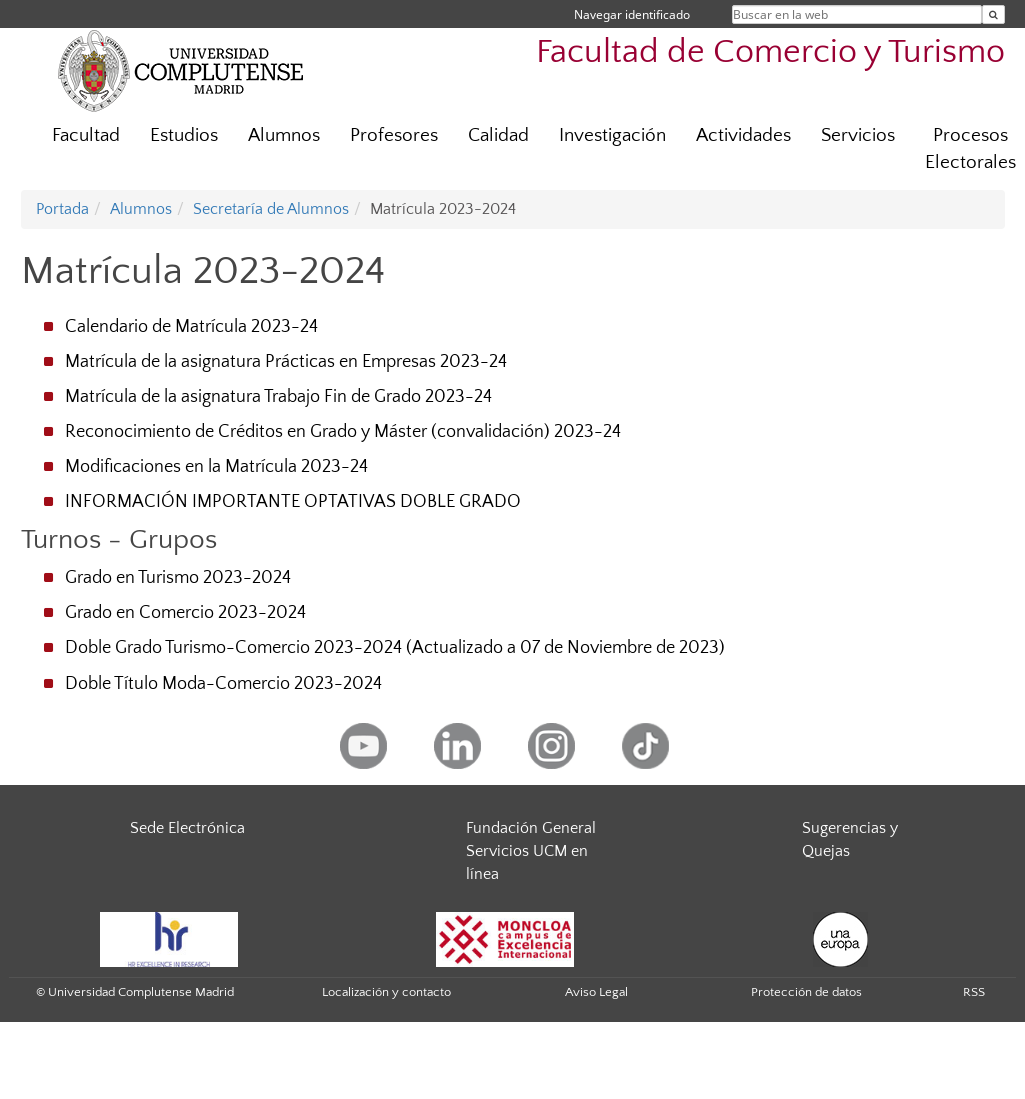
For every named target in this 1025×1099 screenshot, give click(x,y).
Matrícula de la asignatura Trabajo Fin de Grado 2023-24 (278, 397)
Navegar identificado (632, 14)
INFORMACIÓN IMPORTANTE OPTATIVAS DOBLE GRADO (293, 502)
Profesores (394, 135)
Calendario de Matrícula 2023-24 (191, 327)
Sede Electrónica (187, 828)
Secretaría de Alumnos (271, 209)
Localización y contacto (386, 992)
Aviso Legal (596, 992)
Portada (62, 209)
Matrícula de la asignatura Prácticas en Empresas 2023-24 (286, 362)
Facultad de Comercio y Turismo (770, 52)
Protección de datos (806, 992)
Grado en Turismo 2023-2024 (178, 578)
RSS (974, 992)
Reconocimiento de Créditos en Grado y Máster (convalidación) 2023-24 (343, 432)
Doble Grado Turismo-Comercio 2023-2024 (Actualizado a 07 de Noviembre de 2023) (395, 648)
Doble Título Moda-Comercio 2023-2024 (223, 684)
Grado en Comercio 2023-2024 (185, 613)
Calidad (498, 135)
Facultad (86, 135)
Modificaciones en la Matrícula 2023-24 (216, 467)
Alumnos (284, 135)
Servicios (858, 135)
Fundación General (531, 828)
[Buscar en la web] (993, 14)
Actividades (743, 135)
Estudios (184, 135)
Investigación (612, 135)
